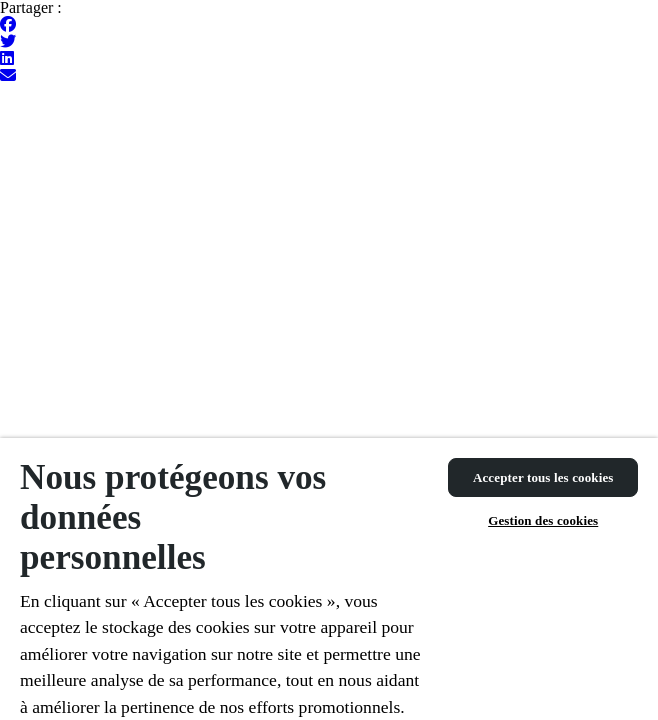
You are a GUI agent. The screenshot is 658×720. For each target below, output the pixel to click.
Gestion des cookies (543, 520)
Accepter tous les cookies (543, 477)
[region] (329, 579)
